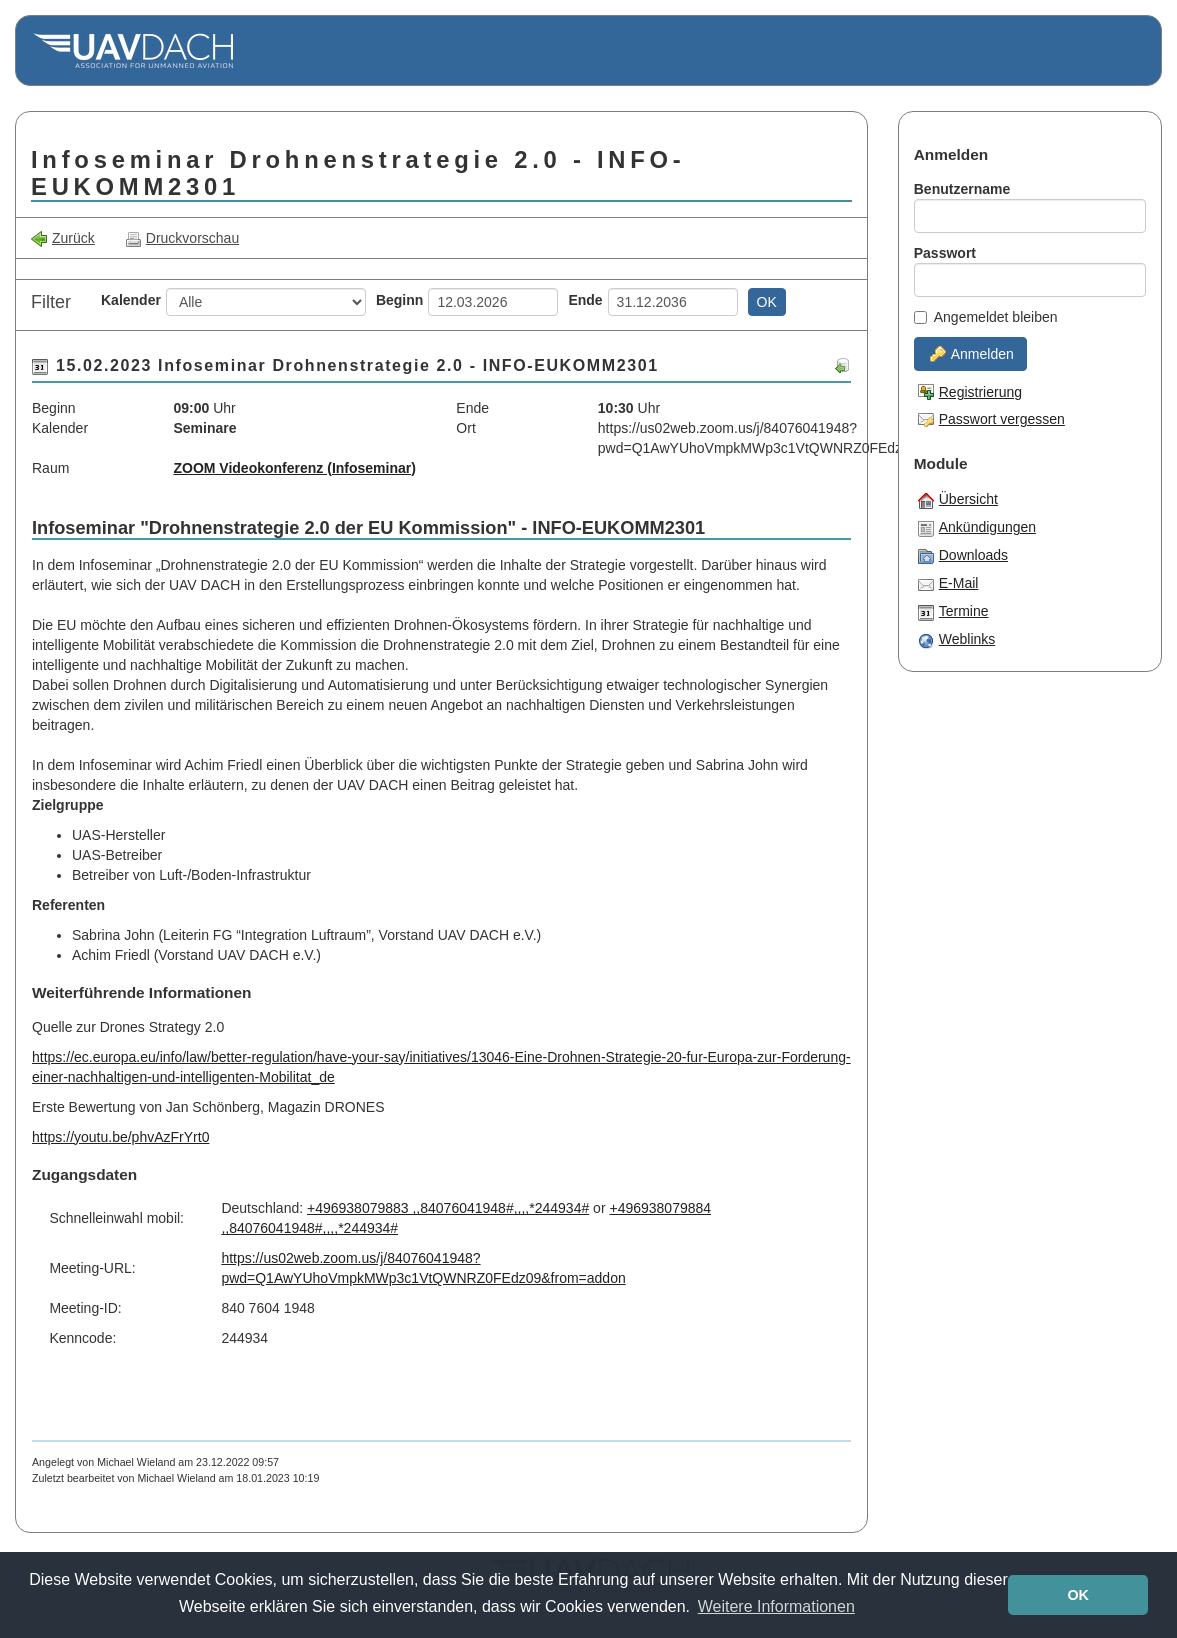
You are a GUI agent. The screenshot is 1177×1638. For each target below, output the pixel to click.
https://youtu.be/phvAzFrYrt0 (120, 1137)
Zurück (63, 238)
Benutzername (962, 189)
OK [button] (1078, 1595)
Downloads (963, 556)
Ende (585, 300)
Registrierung (970, 392)
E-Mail (948, 584)
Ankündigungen (977, 528)
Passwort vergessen (991, 419)
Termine (953, 612)
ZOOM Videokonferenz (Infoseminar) (294, 468)
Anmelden (972, 354)
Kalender (131, 300)
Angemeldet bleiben (986, 317)
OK (767, 302)
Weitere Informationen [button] (776, 1606)
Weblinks (957, 640)
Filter (51, 302)
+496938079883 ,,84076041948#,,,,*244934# (448, 1208)
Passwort (945, 253)
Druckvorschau (182, 238)
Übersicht (958, 500)
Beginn (399, 300)
